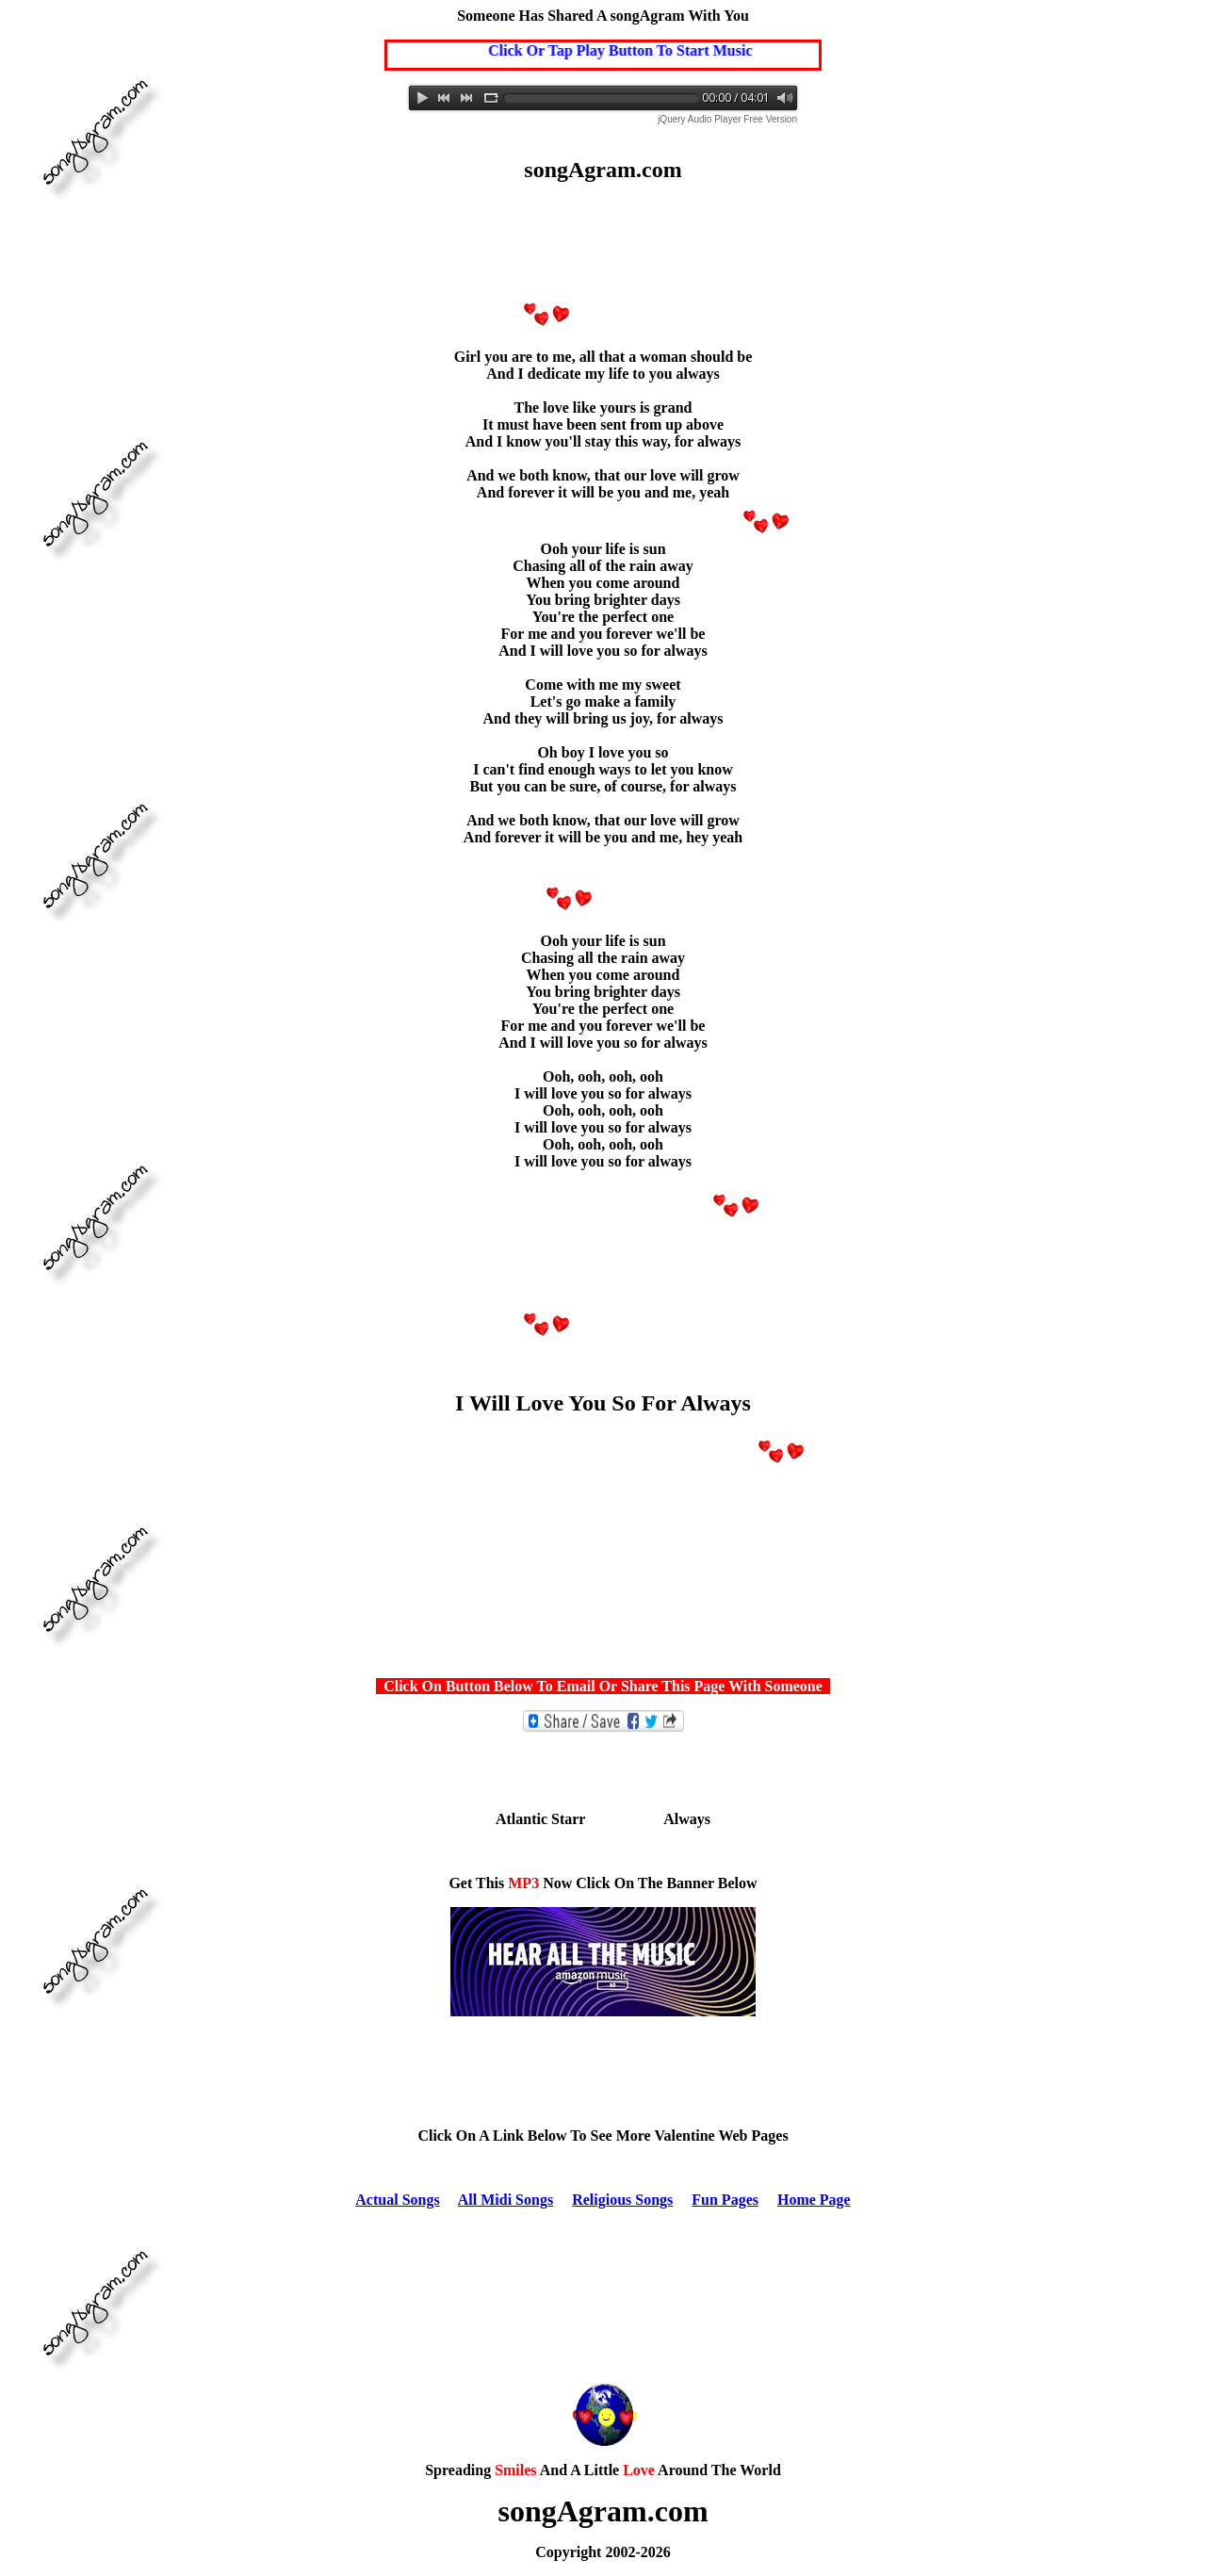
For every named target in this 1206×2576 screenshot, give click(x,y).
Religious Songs (622, 2200)
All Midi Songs (505, 2200)
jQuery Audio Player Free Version (727, 119)
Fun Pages (725, 2200)
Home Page (814, 2200)
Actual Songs (397, 2200)
